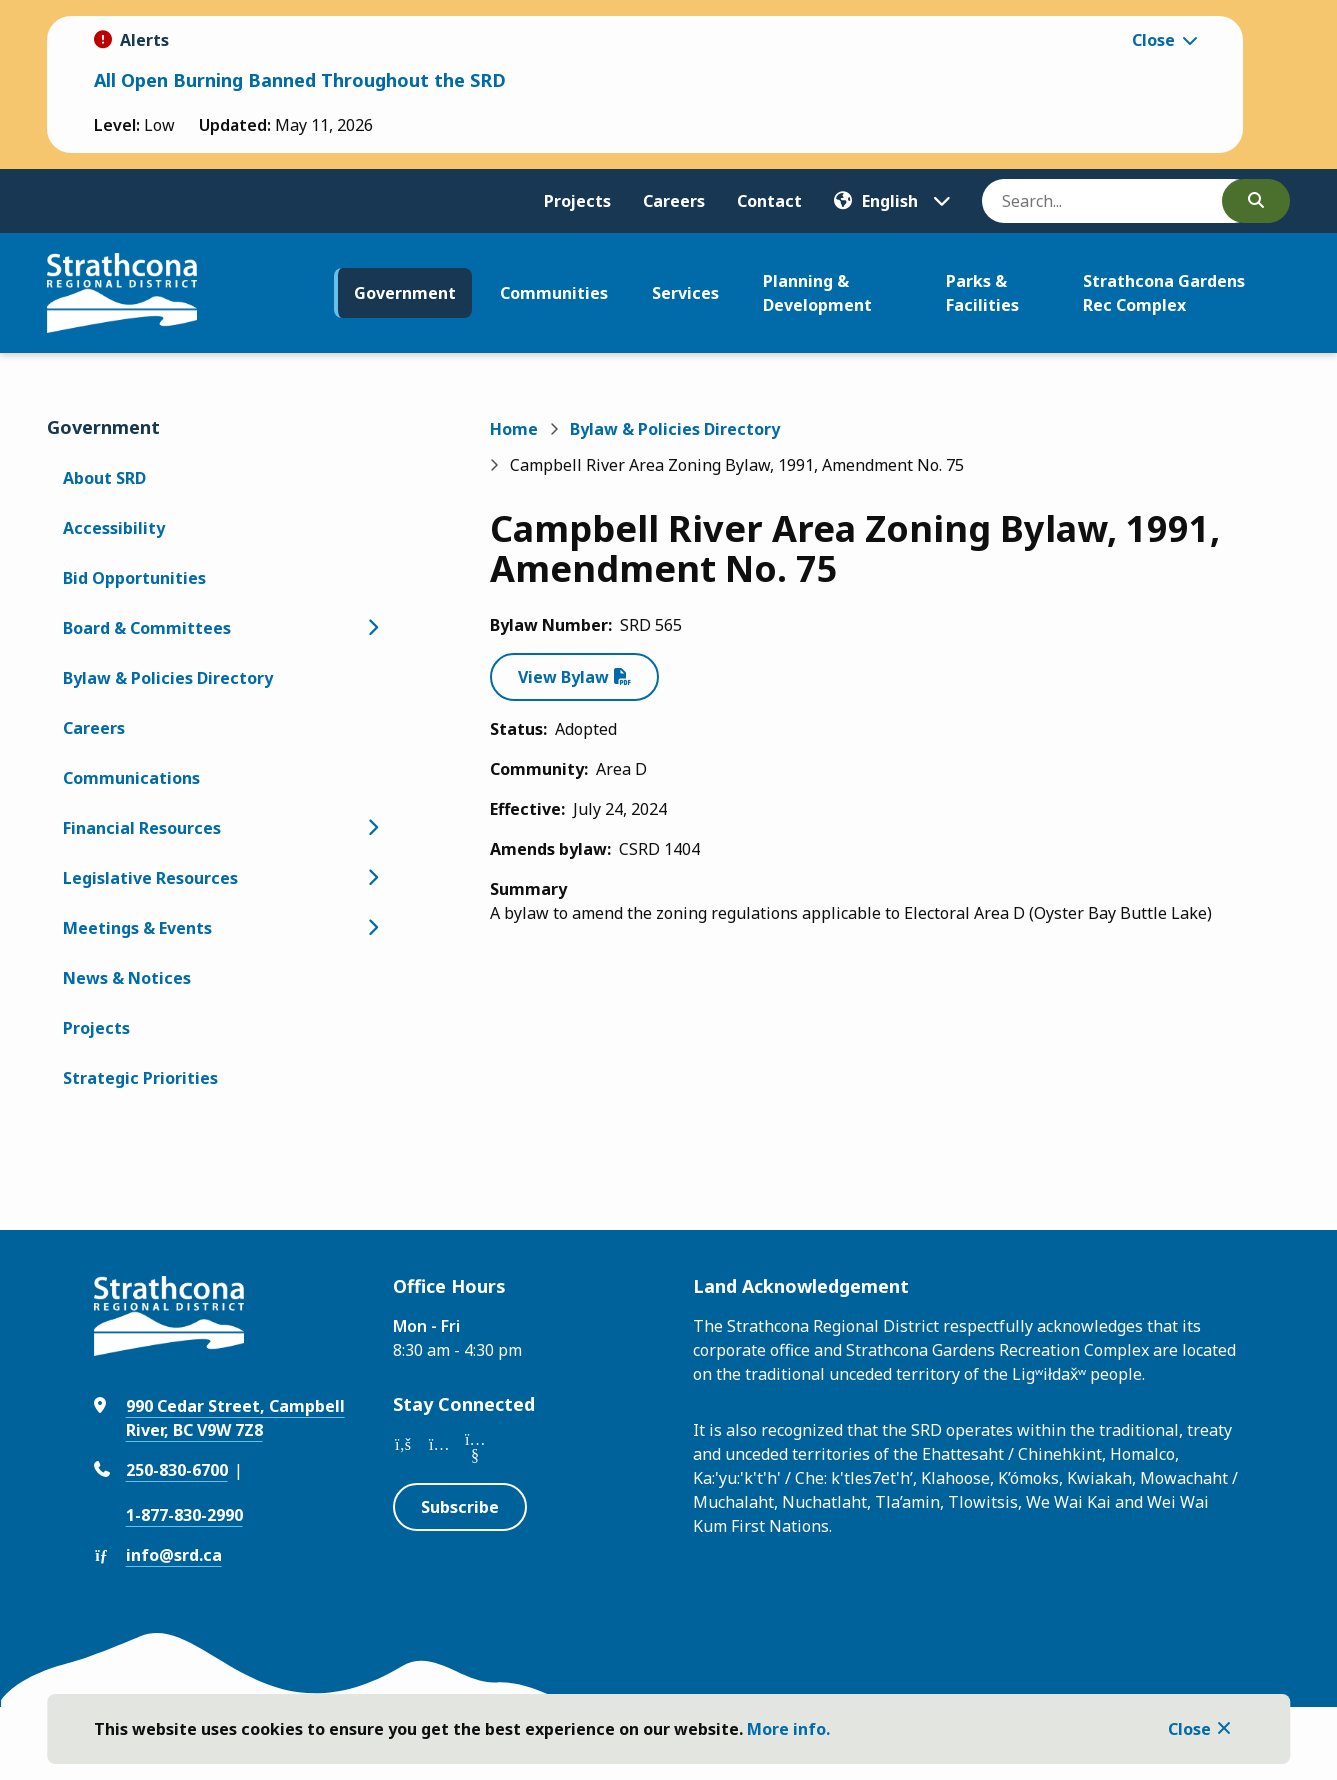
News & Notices (127, 978)
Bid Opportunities (134, 578)
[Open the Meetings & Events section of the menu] (373, 928)
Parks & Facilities (982, 293)
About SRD (104, 478)
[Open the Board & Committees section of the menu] (373, 628)
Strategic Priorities (140, 1078)
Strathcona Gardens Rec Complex (1164, 293)
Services (685, 293)
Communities (554, 293)
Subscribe (460, 1507)
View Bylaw (563, 677)
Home (514, 429)
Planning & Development (817, 293)
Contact (769, 201)
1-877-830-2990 (184, 1515)
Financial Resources (142, 828)
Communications (131, 778)
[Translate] (892, 201)
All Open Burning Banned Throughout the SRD (300, 80)
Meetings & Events (137, 928)
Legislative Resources (150, 878)
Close (1189, 1729)
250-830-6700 (177, 1470)
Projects (577, 201)
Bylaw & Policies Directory (168, 678)
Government (405, 293)
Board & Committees (147, 628)
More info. (788, 1729)
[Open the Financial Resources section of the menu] (373, 828)
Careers (674, 201)
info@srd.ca (174, 1555)
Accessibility (114, 528)
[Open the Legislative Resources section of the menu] (373, 878)
